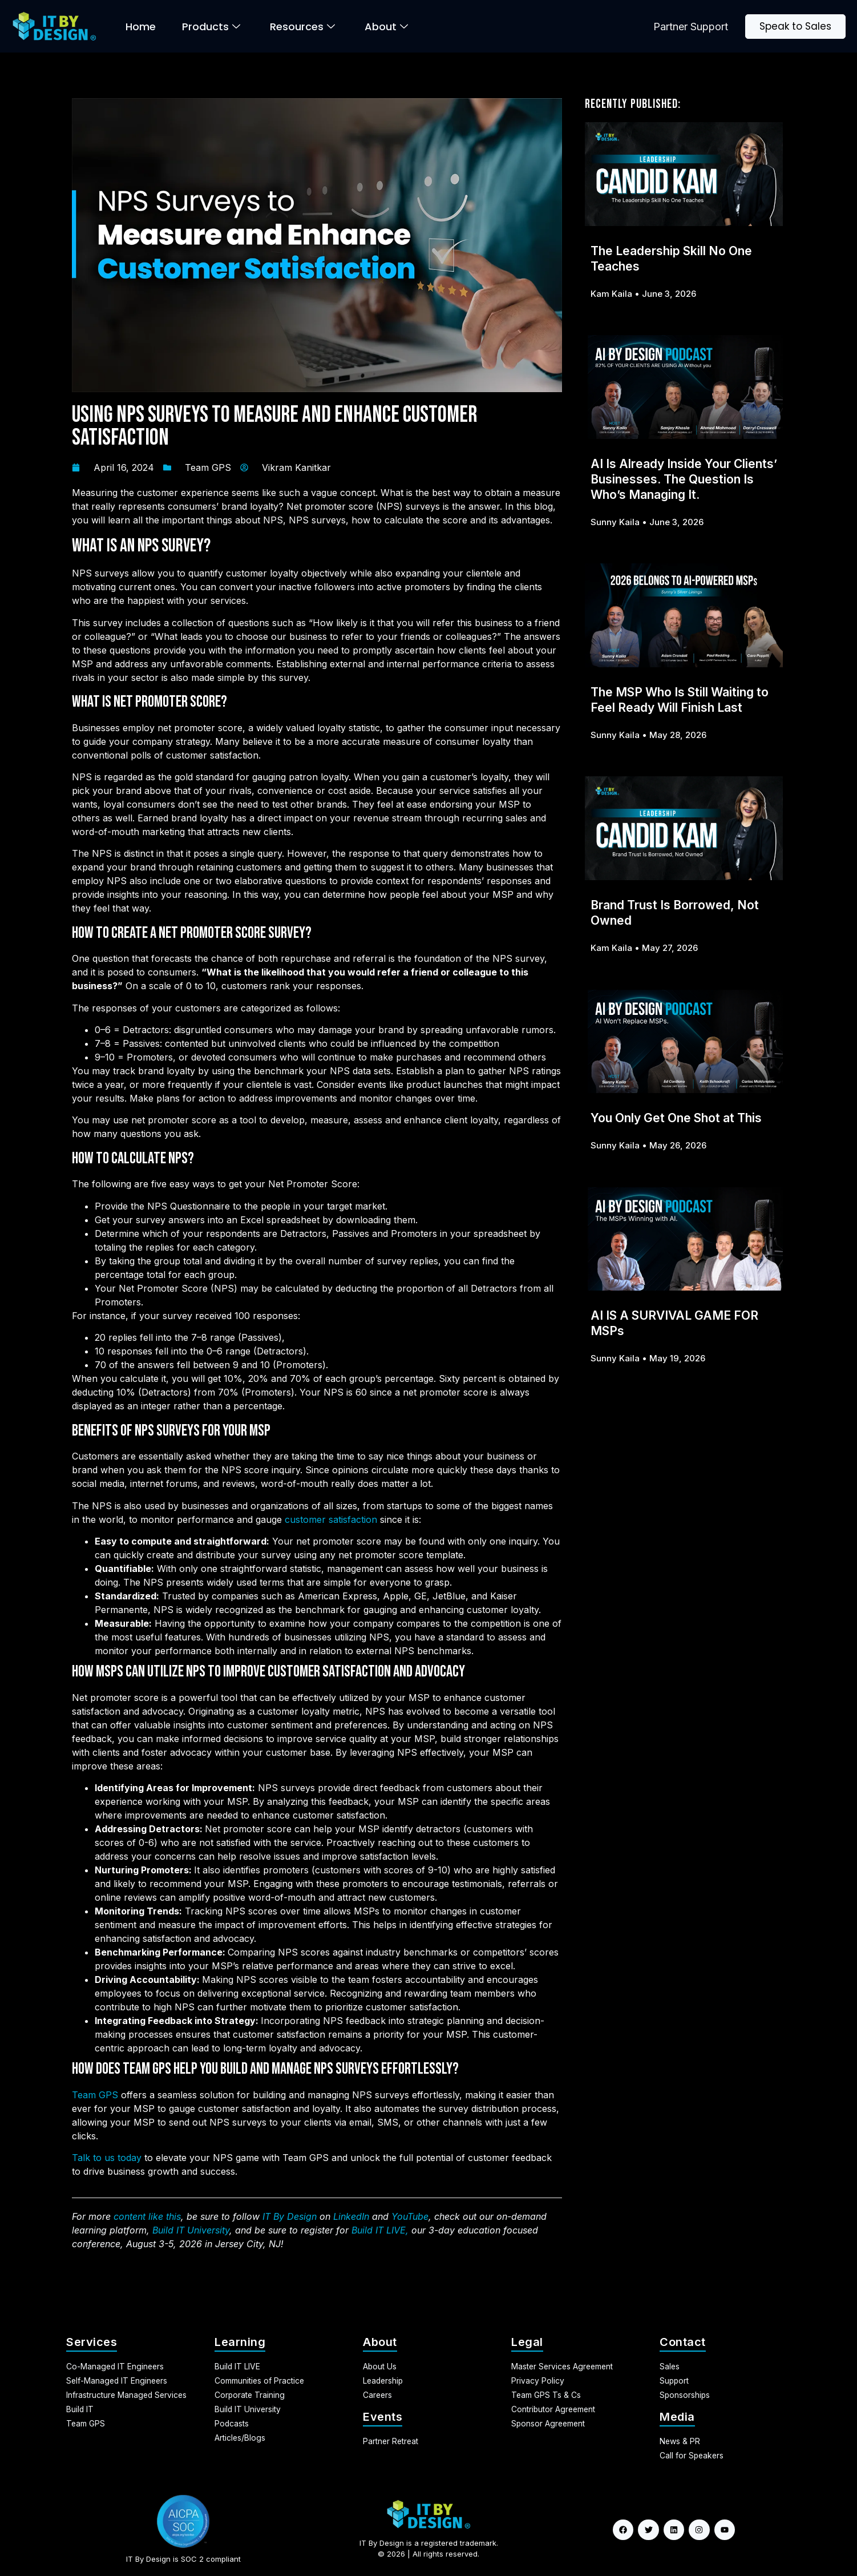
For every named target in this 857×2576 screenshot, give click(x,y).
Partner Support (690, 27)
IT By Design (289, 2216)
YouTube (409, 2216)
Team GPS (208, 467)
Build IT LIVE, (380, 2230)
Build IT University (190, 2230)
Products (211, 26)
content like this (147, 2216)
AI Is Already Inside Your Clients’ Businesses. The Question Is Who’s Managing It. (684, 479)
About (386, 26)
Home (141, 26)
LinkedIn (351, 2216)
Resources (302, 26)
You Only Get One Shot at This (676, 1118)
